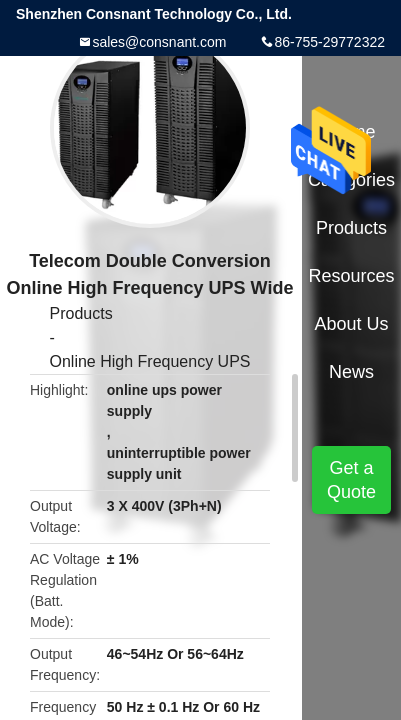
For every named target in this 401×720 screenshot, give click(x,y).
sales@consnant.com (159, 42)
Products (81, 313)
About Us (352, 324)
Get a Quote (351, 480)
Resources (352, 276)
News (351, 372)
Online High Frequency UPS (150, 361)
